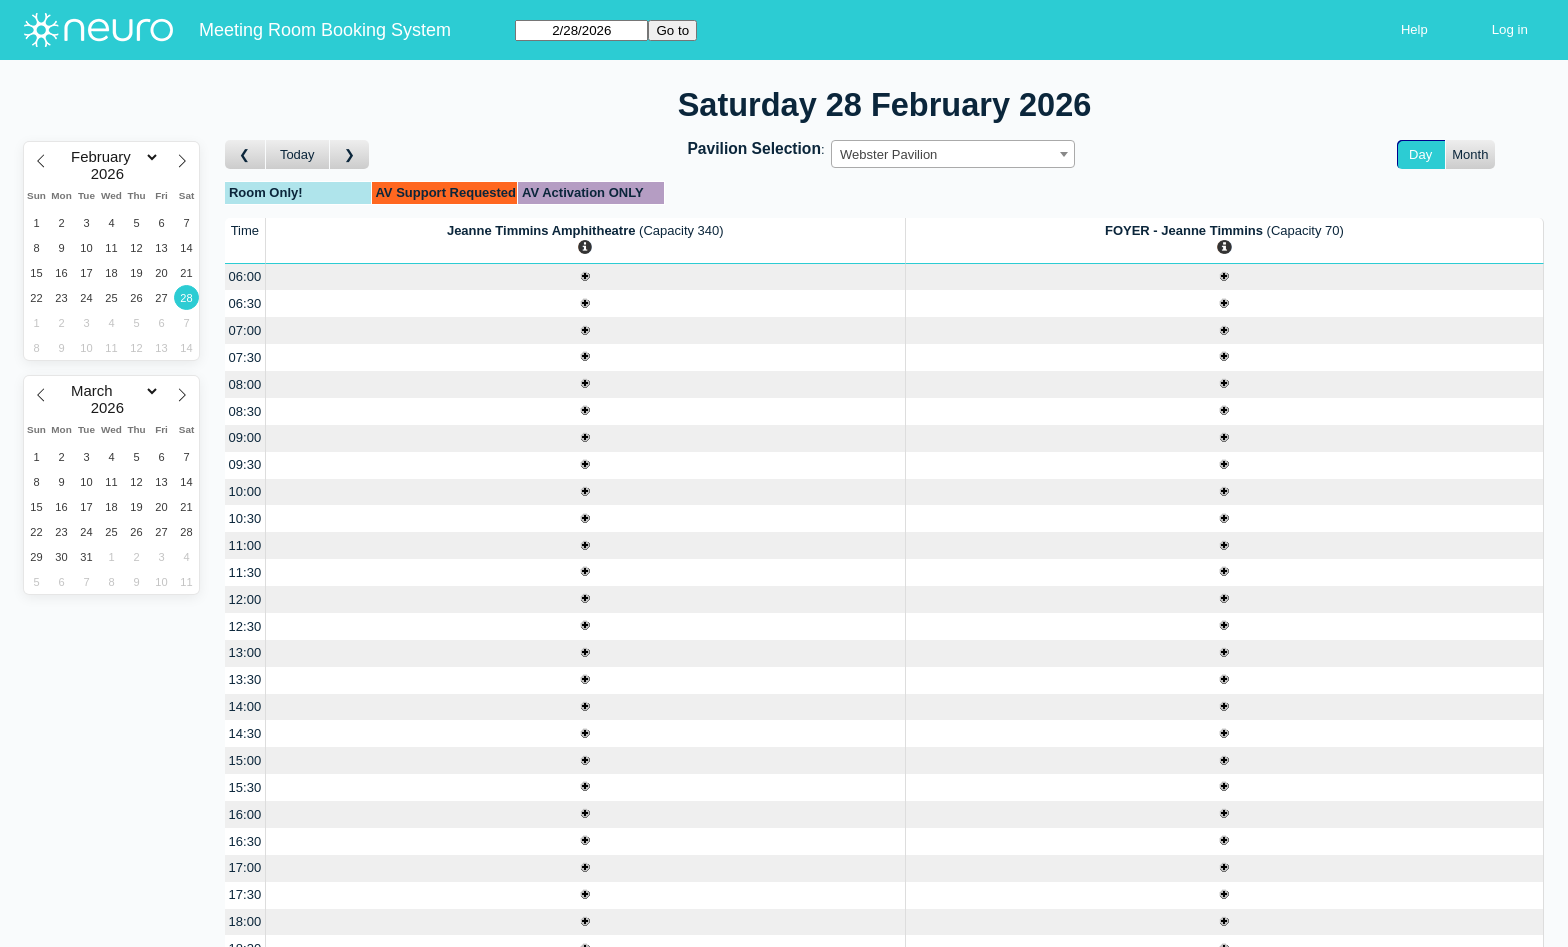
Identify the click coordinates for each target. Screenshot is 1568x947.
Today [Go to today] (297, 154)
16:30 (245, 841)
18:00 (245, 921)
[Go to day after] (350, 154)
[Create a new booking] (585, 277)
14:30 (245, 733)
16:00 (245, 814)
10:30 (245, 518)
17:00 (245, 867)
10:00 (245, 491)
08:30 (245, 411)
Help (1414, 29)
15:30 (245, 787)
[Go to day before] (245, 154)
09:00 (245, 437)
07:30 (245, 357)
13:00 (245, 652)
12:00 (245, 599)
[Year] (112, 174)
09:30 (245, 464)
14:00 (245, 706)
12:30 (245, 626)
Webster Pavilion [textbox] (888, 154)
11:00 (245, 545)
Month (1470, 154)
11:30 (245, 572)
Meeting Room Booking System (325, 30)
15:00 (245, 760)
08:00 (245, 384)
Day (1420, 154)
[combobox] (953, 154)
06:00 (245, 276)
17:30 (245, 894)
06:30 (245, 303)
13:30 (245, 679)
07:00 (245, 330)
